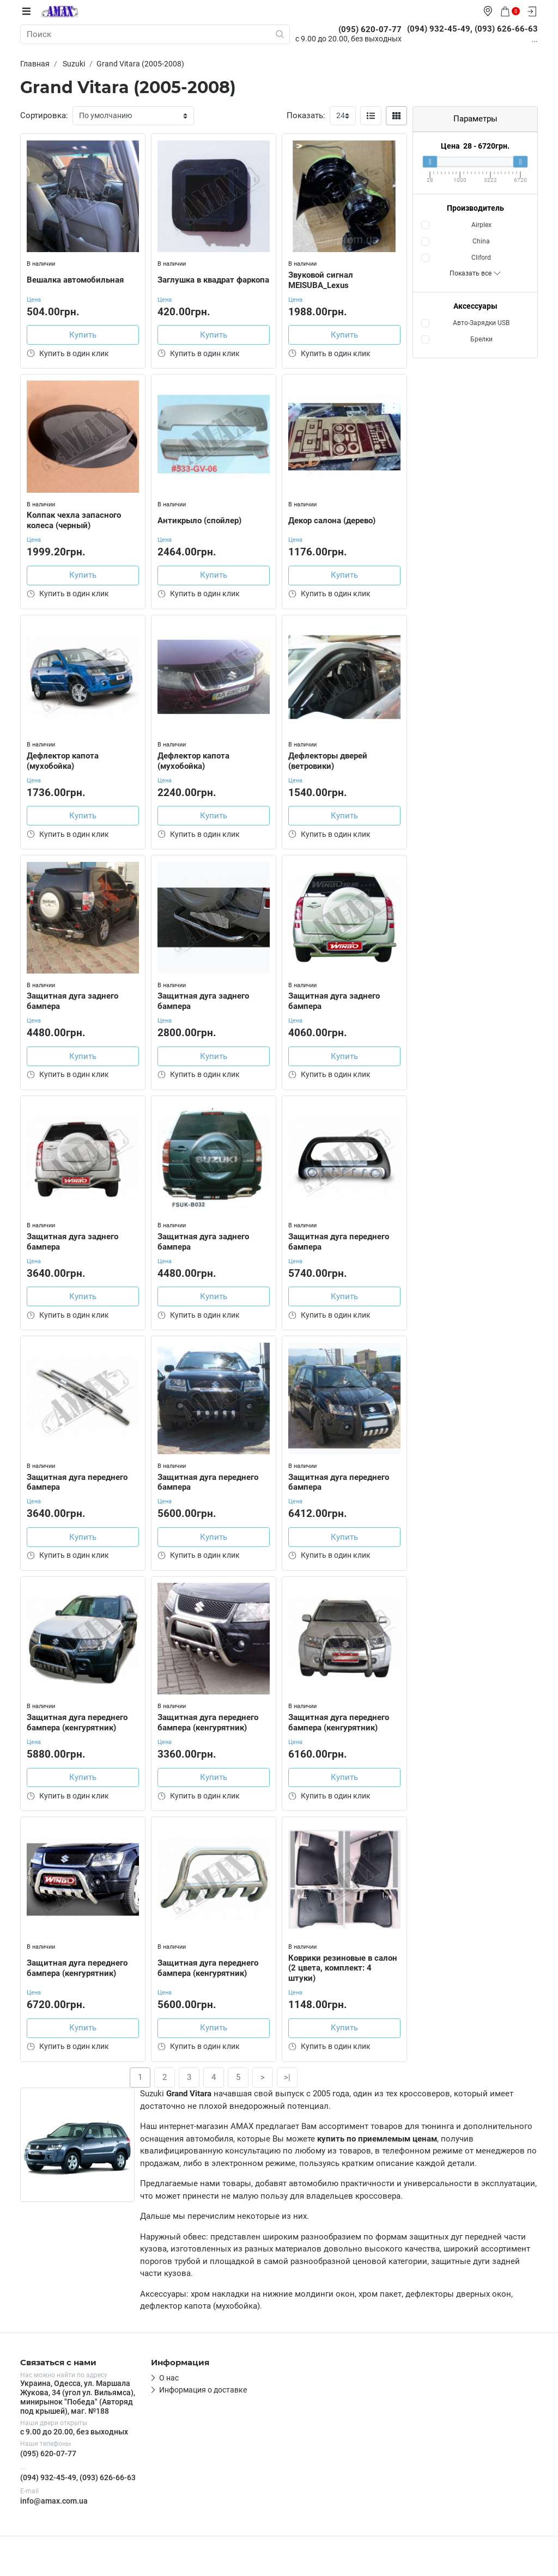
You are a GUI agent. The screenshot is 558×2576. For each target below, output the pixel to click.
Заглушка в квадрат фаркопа (198, 278)
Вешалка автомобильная (77, 278)
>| (287, 2092)
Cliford (481, 257)
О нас (169, 2392)
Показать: (306, 115)
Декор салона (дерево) (334, 520)
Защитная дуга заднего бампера (74, 1005)
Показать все (475, 273)
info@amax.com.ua (54, 2516)
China (481, 241)
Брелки (481, 339)
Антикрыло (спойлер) (202, 520)
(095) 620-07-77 (48, 2468)
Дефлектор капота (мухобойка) (65, 762)
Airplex (481, 225)
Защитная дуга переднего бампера (340, 1247)
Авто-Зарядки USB (481, 323)
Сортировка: (44, 115)
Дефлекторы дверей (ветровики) (329, 762)
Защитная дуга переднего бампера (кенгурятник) (79, 1732)
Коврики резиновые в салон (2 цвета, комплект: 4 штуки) (341, 1979)
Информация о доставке (203, 2405)
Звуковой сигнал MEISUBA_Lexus (322, 278)
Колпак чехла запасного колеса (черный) (76, 520)
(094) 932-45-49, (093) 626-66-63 (78, 2492)
